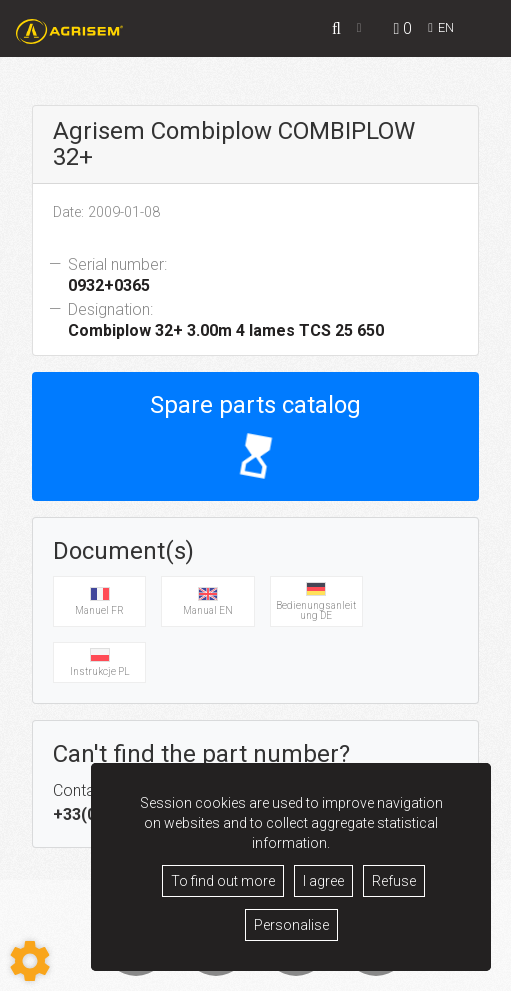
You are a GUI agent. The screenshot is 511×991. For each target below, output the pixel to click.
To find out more (223, 881)
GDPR (296, 972)
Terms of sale (179, 972)
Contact (347, 972)
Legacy (247, 972)
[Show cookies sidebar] (30, 961)
